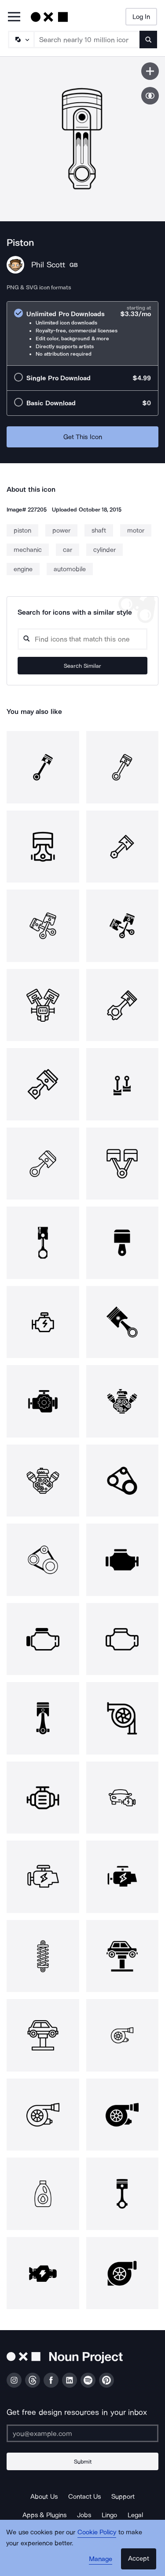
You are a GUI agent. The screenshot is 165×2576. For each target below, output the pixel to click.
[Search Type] (20, 39)
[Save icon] (150, 71)
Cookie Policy (97, 2532)
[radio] (82, 333)
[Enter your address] (82, 2433)
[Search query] (82, 639)
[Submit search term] (148, 39)
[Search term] (87, 39)
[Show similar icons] (150, 95)
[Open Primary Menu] (14, 17)
